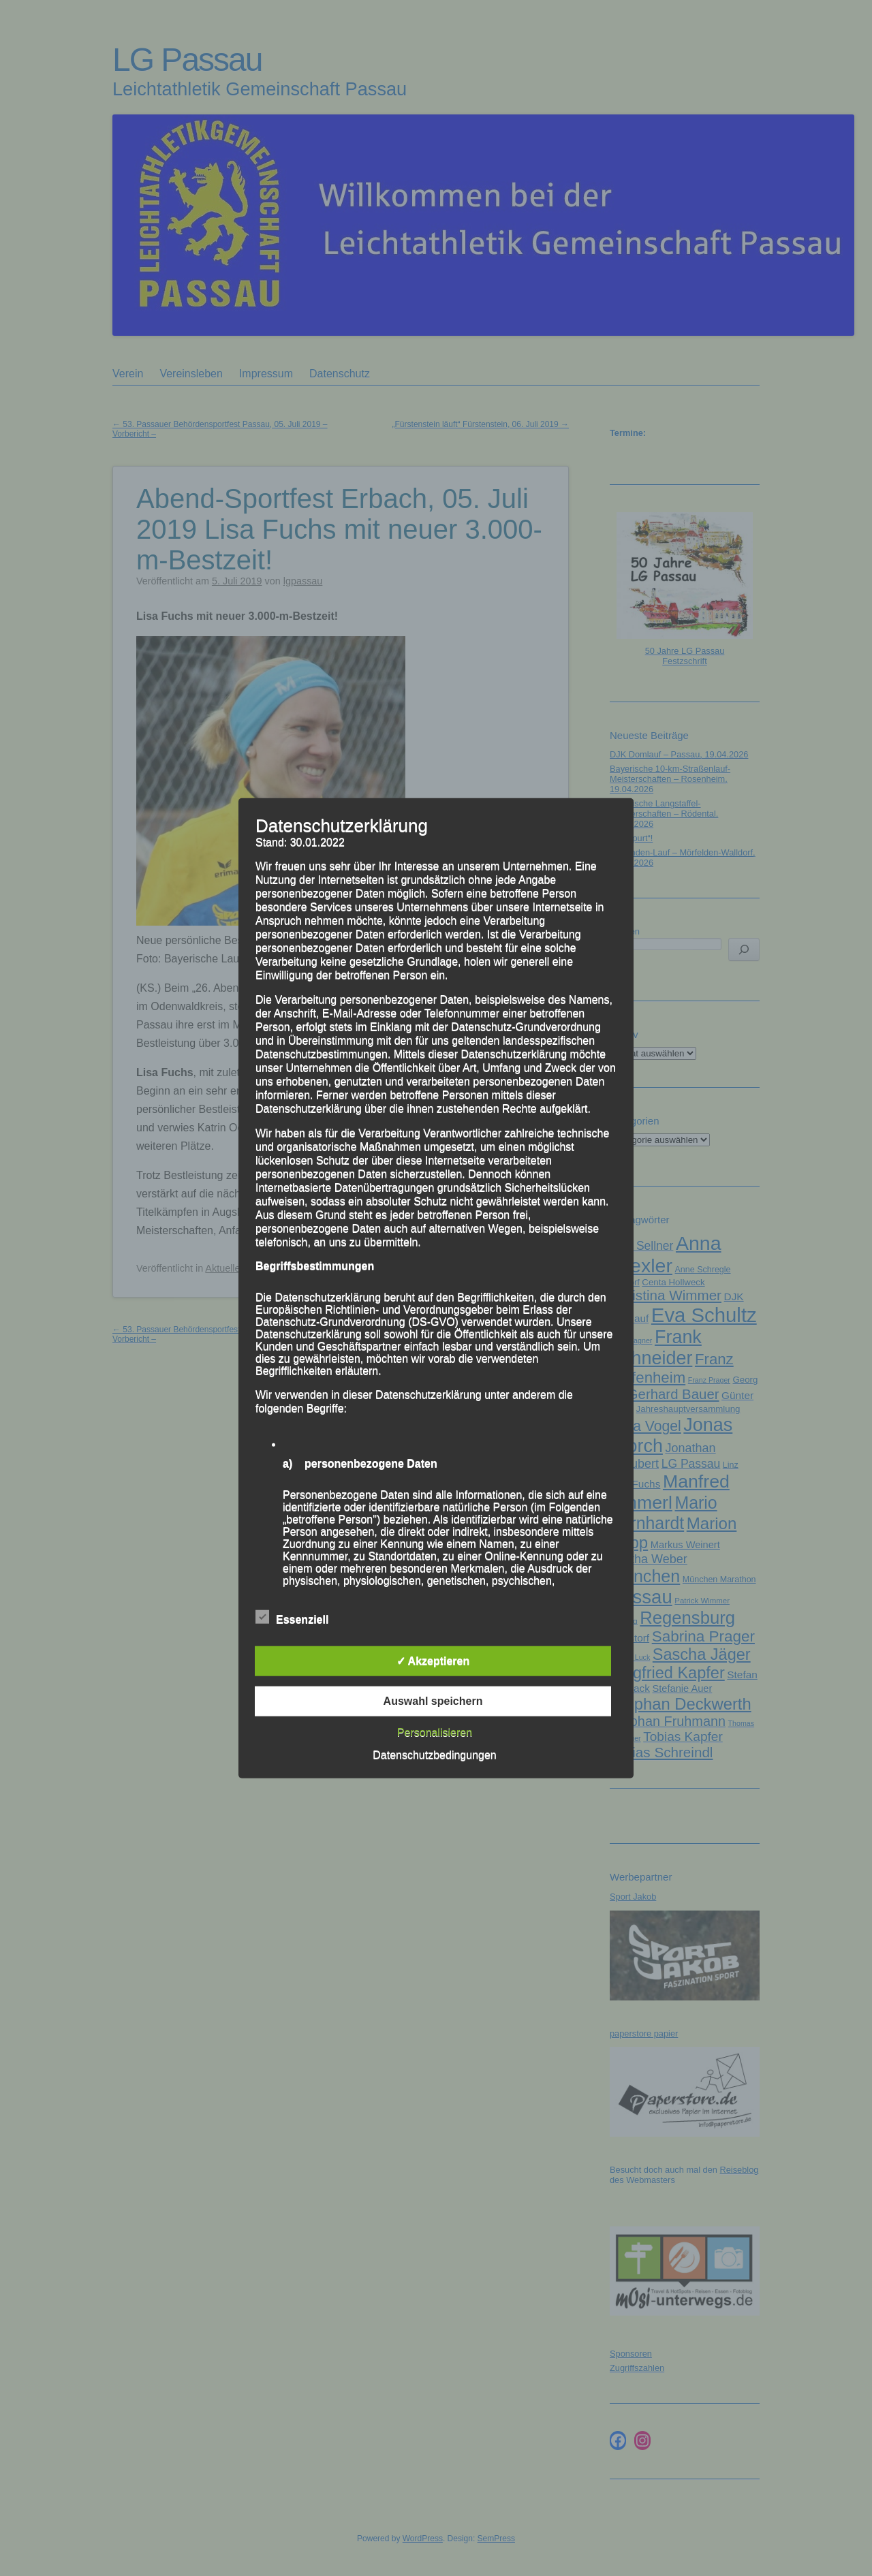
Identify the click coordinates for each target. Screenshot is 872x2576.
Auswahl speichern (433, 1700)
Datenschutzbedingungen (434, 1754)
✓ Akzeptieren (433, 1660)
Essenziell (291, 1616)
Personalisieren (434, 1732)
